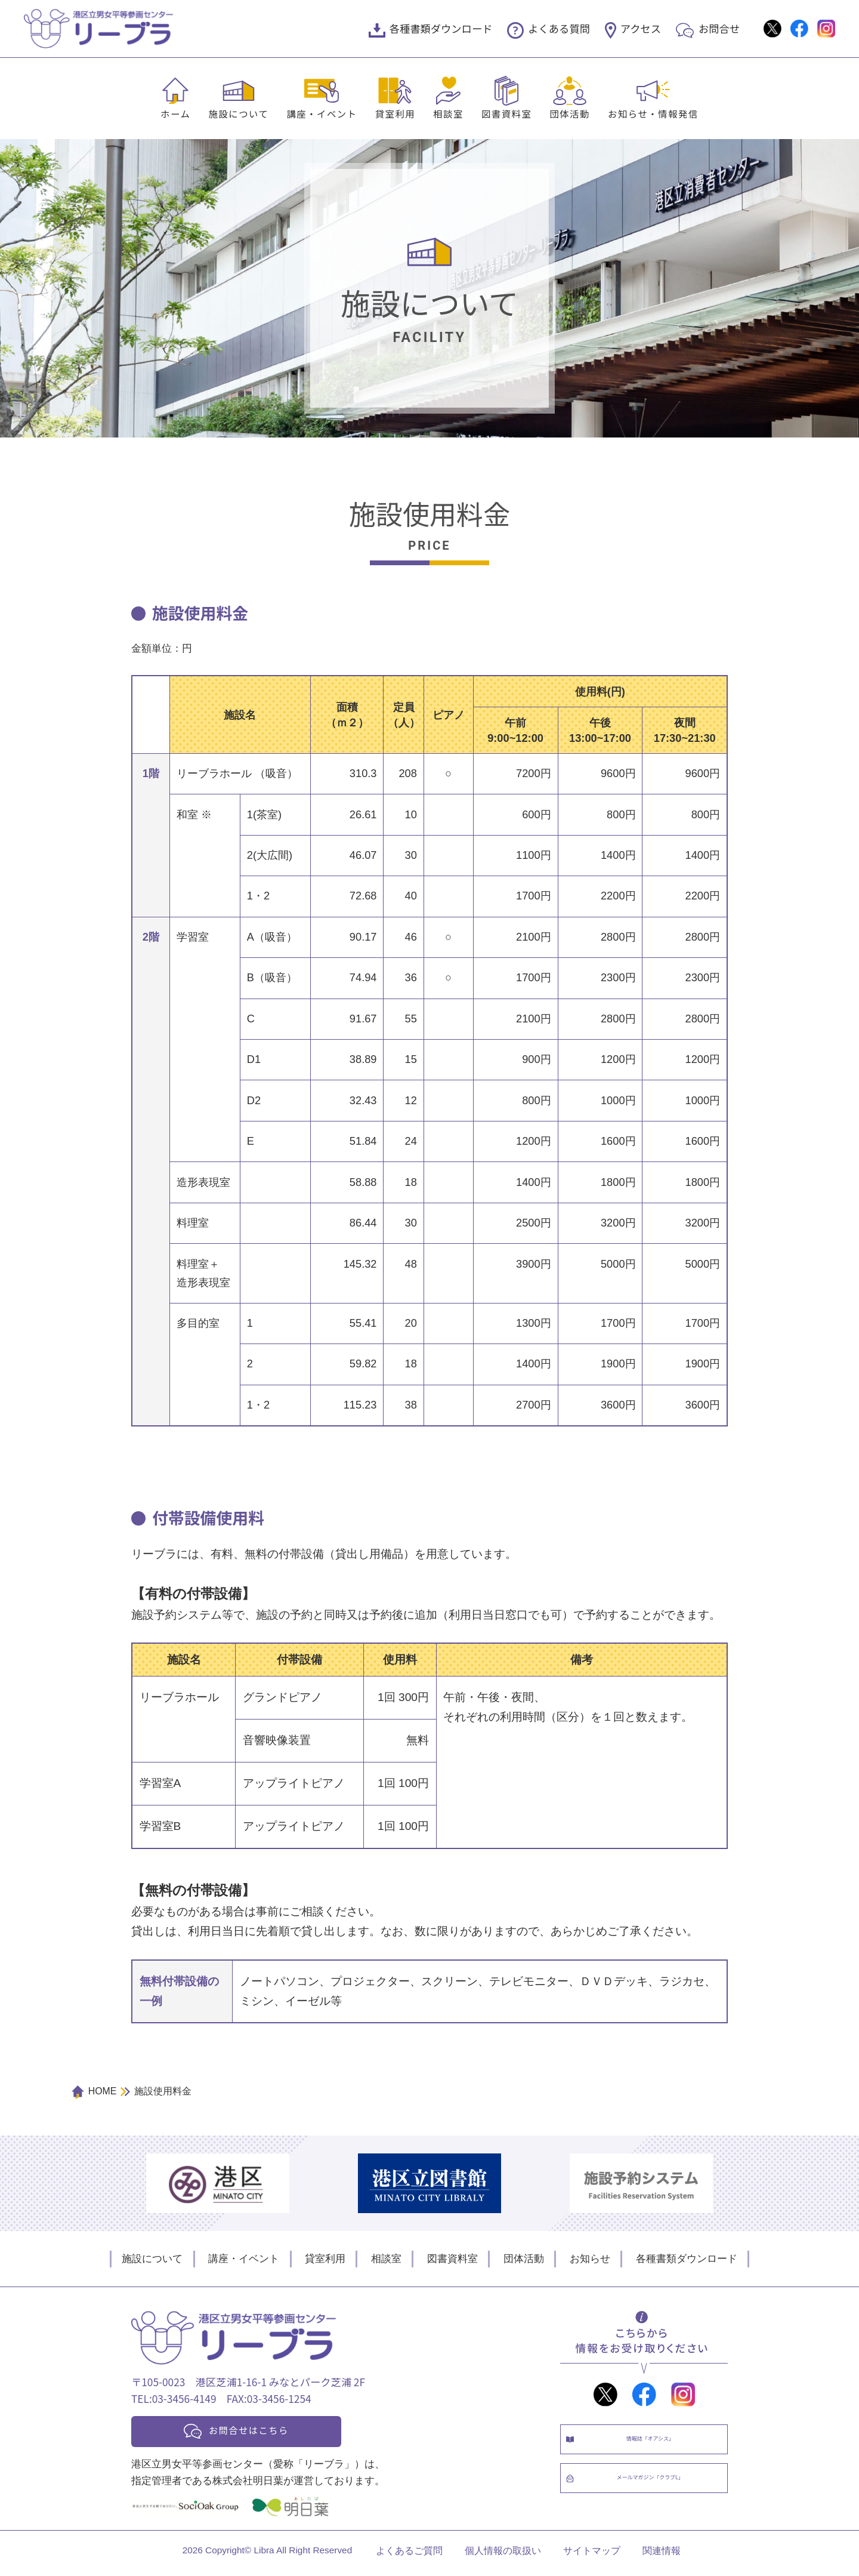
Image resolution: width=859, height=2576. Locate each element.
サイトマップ (591, 2556)
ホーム (175, 113)
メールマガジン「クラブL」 (656, 2493)
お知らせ (590, 2258)
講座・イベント (321, 113)
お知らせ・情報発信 (653, 113)
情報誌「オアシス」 (656, 2443)
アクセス (640, 28)
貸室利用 (395, 113)
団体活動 (569, 113)
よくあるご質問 (409, 2556)
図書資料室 (506, 113)
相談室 (448, 113)
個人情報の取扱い (503, 2556)
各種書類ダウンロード (441, 28)
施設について (238, 113)
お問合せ (719, 28)
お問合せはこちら (263, 2432)
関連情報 (661, 2556)
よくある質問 (559, 28)
